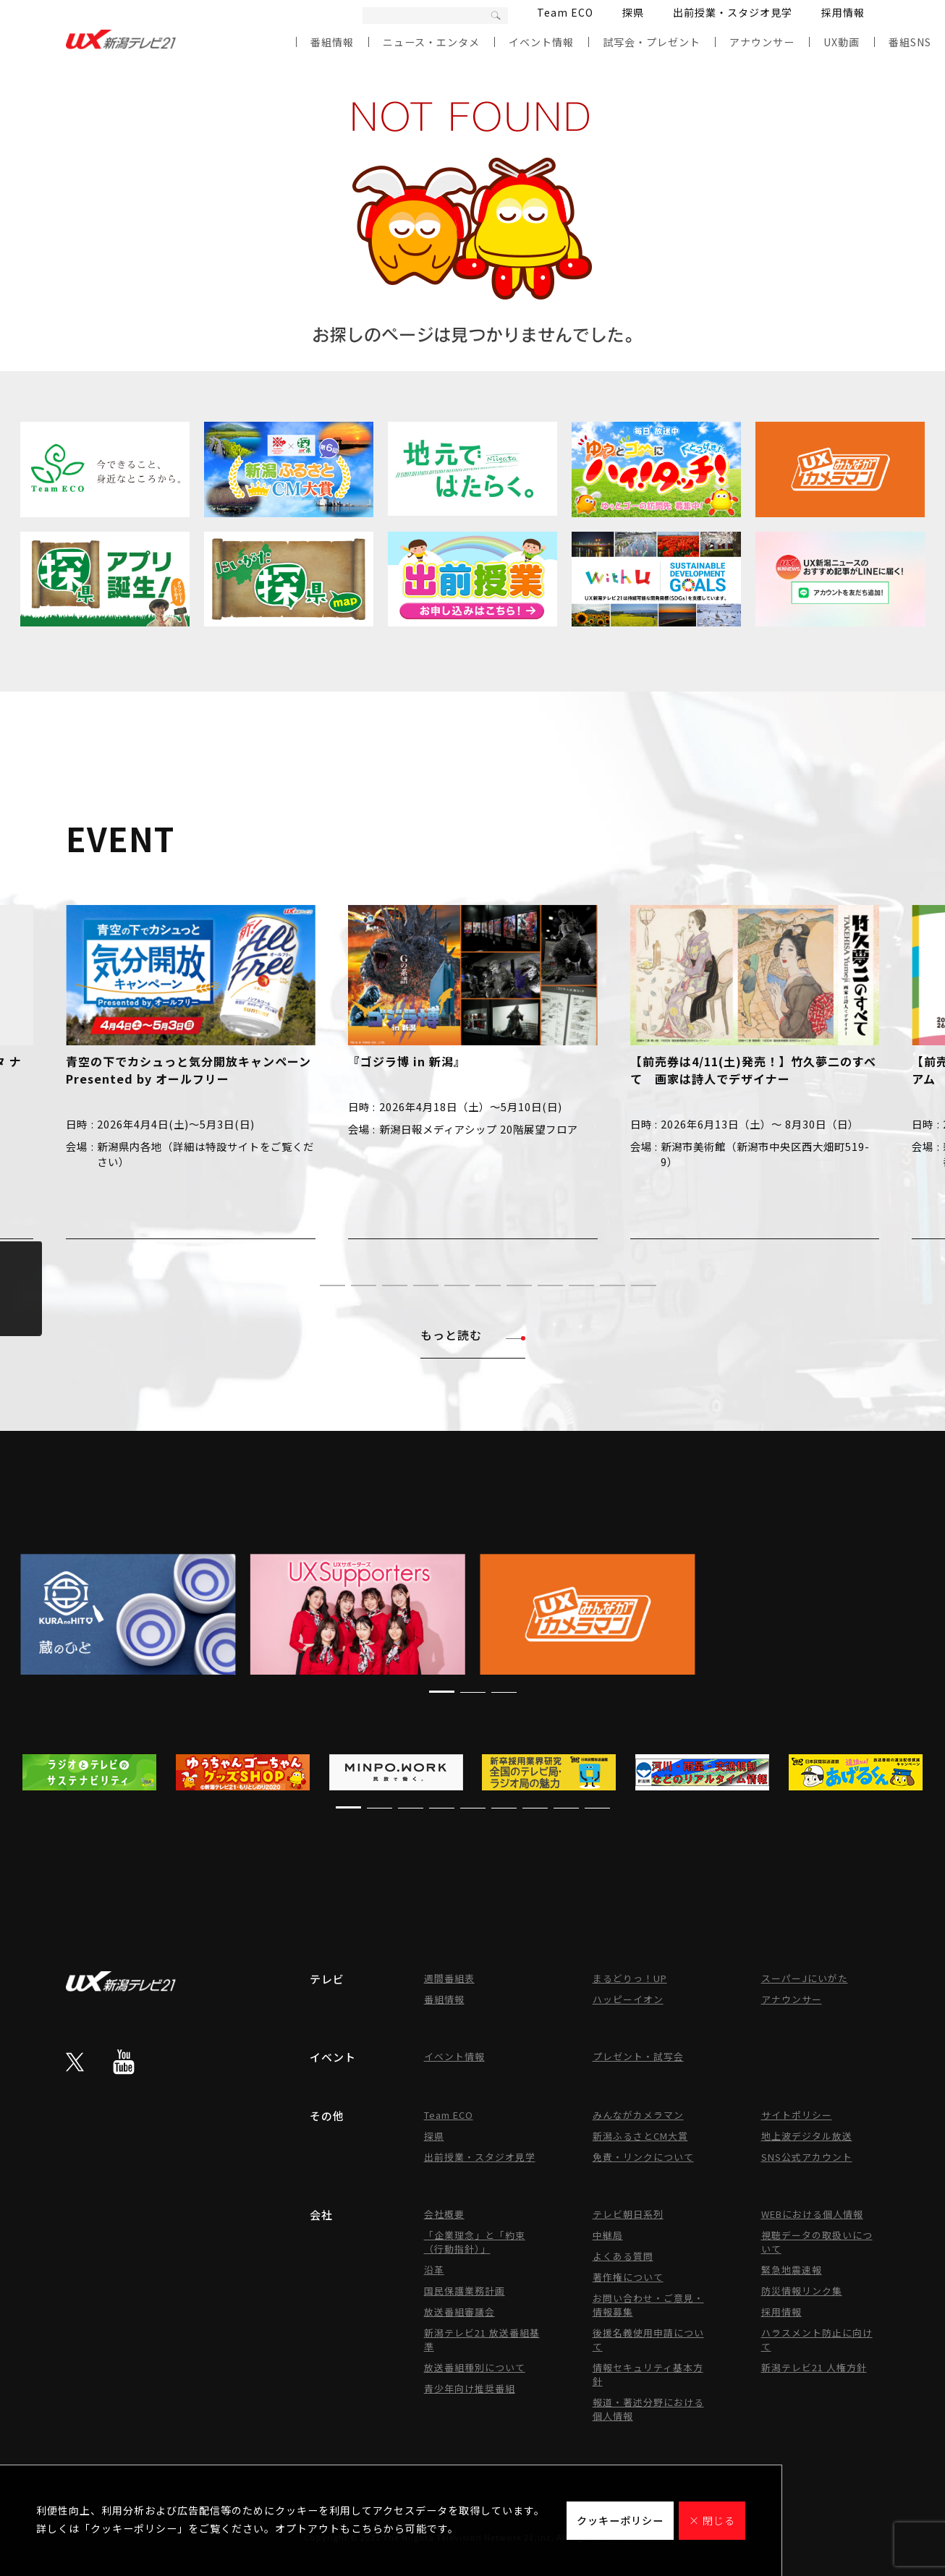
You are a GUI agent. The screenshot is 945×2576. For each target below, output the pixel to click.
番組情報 (332, 42)
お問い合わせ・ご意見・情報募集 (648, 2304)
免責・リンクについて (643, 2157)
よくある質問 (623, 2256)
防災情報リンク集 (801, 2290)
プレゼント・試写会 (638, 2056)
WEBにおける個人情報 (812, 2214)
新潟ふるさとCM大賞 (640, 2136)
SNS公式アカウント (806, 2157)
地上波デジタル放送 (806, 2136)
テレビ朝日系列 (628, 2214)
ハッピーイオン (628, 1999)
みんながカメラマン (638, 2115)
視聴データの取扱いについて (817, 2242)
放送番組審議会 (459, 2311)
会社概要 (444, 2214)
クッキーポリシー (620, 2520)
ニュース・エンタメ (431, 42)
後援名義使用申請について (648, 2339)
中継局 (608, 2235)
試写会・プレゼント (651, 42)
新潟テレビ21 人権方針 (814, 2367)
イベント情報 (541, 42)
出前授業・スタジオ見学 (732, 12)
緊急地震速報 (791, 2270)
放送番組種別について (474, 2367)
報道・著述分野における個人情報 (648, 2409)
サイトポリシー (796, 2115)
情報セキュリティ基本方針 (648, 2374)
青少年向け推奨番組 (469, 2388)
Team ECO (565, 12)
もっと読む (472, 1334)
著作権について (628, 2277)
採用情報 (843, 12)
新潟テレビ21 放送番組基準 (482, 2339)
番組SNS (910, 42)
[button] (301, 1285)
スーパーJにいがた (804, 1978)
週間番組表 (449, 1978)
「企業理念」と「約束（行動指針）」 (474, 2242)
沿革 (434, 2270)
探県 (633, 12)
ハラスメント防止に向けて (817, 2339)
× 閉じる (712, 2520)
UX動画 (841, 42)
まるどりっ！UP (630, 1978)
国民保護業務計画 (464, 2290)
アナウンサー (761, 42)
